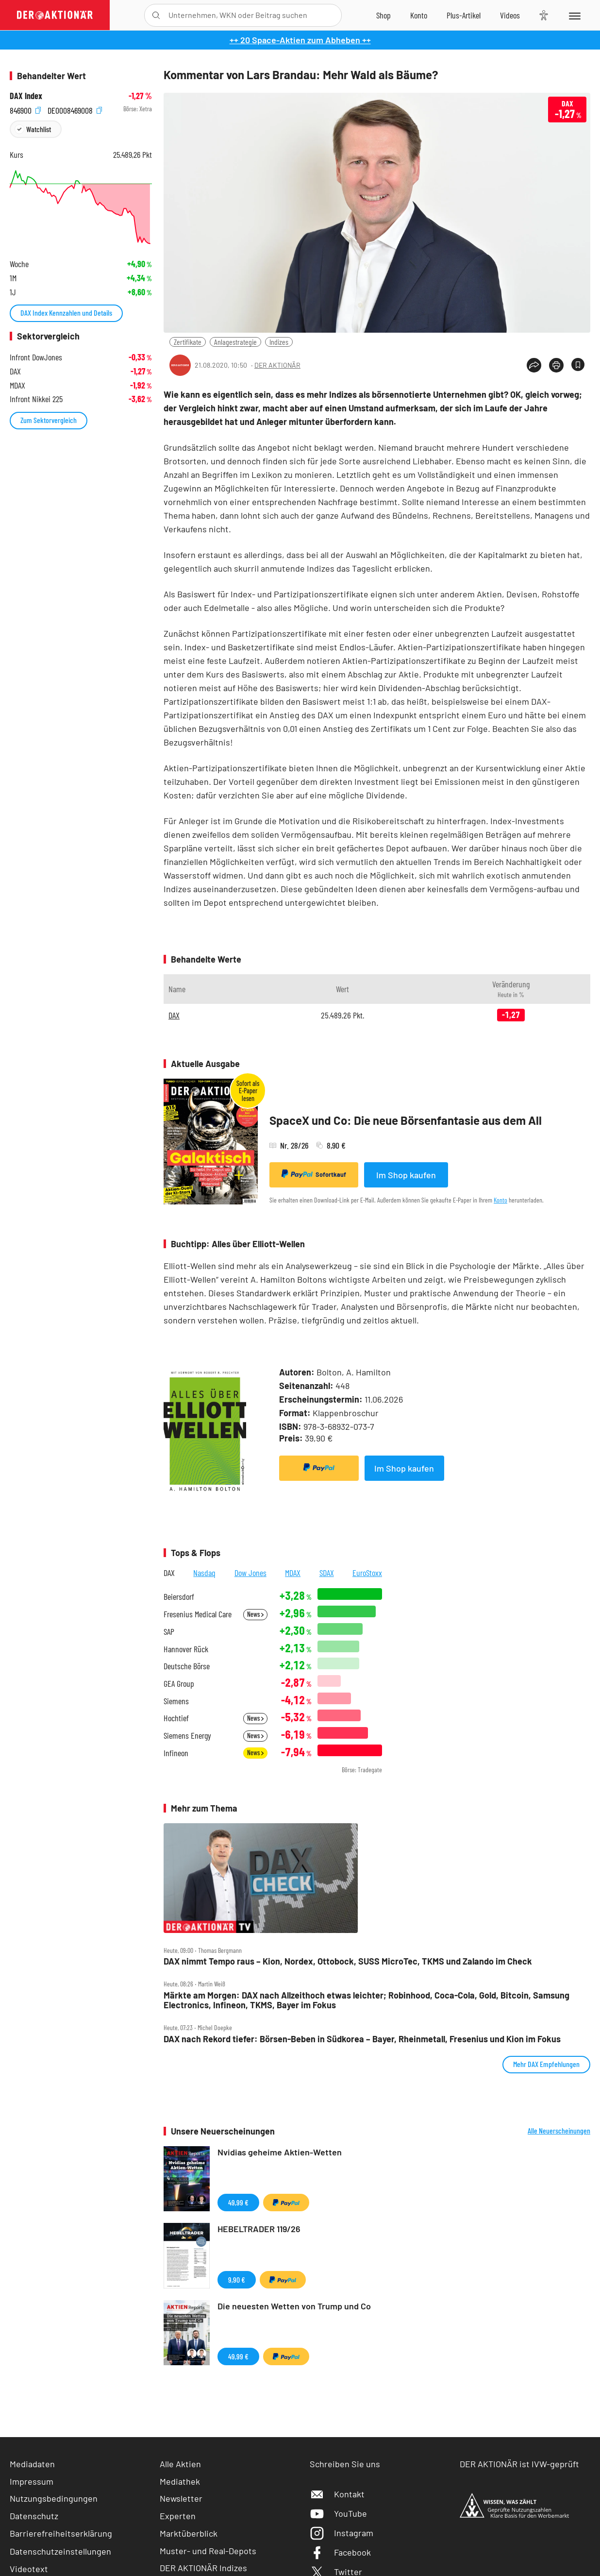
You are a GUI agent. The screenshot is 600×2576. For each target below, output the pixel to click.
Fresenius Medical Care (198, 1614)
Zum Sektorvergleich (48, 419)
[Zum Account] (418, 15)
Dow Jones (250, 1572)
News (255, 1614)
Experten (178, 2515)
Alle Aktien (180, 2463)
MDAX (292, 1572)
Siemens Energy (187, 1735)
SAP (169, 1632)
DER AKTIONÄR (277, 365)
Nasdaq (204, 1572)
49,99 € (238, 2202)
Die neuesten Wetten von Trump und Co (294, 2306)
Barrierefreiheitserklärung (61, 2533)
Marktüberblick (188, 2533)
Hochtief (176, 1718)
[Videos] (510, 15)
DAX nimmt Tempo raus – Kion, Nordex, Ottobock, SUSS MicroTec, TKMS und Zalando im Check (348, 1961)
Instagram (341, 2532)
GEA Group (179, 1683)
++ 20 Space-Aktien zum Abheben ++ (300, 39)
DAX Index (26, 96)
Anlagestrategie (235, 341)
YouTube (338, 2513)
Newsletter (181, 2498)
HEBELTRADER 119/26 (258, 2228)
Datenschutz (34, 2515)
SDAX (326, 1572)
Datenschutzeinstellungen (60, 2551)
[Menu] (574, 15)
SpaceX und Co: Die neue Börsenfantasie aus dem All (405, 1120)
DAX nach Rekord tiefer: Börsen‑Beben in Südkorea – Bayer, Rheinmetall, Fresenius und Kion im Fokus (362, 2039)
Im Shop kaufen (406, 1174)
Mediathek (180, 2481)
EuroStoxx (367, 1572)
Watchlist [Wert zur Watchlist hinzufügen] (38, 129)
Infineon (176, 1753)
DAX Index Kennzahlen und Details (66, 312)
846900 (25, 109)
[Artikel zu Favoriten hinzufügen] (577, 364)
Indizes (278, 341)
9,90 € (236, 2279)
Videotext (29, 2568)
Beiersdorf (179, 1597)
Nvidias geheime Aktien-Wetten (279, 2152)
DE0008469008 (75, 109)
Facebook (340, 2552)
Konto (500, 1200)
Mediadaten (32, 2463)
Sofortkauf (314, 1173)
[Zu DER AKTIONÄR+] (463, 15)
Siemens (176, 1701)
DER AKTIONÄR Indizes (203, 2567)
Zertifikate (187, 341)
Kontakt (337, 2494)
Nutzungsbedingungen (54, 2498)
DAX (174, 1015)
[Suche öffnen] (156, 15)
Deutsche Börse (187, 1666)
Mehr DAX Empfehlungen (546, 2063)
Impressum (31, 2481)
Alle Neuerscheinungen (559, 2130)
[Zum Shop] (383, 15)
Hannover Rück (186, 1649)
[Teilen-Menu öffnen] (534, 365)
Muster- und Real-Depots (208, 2550)
